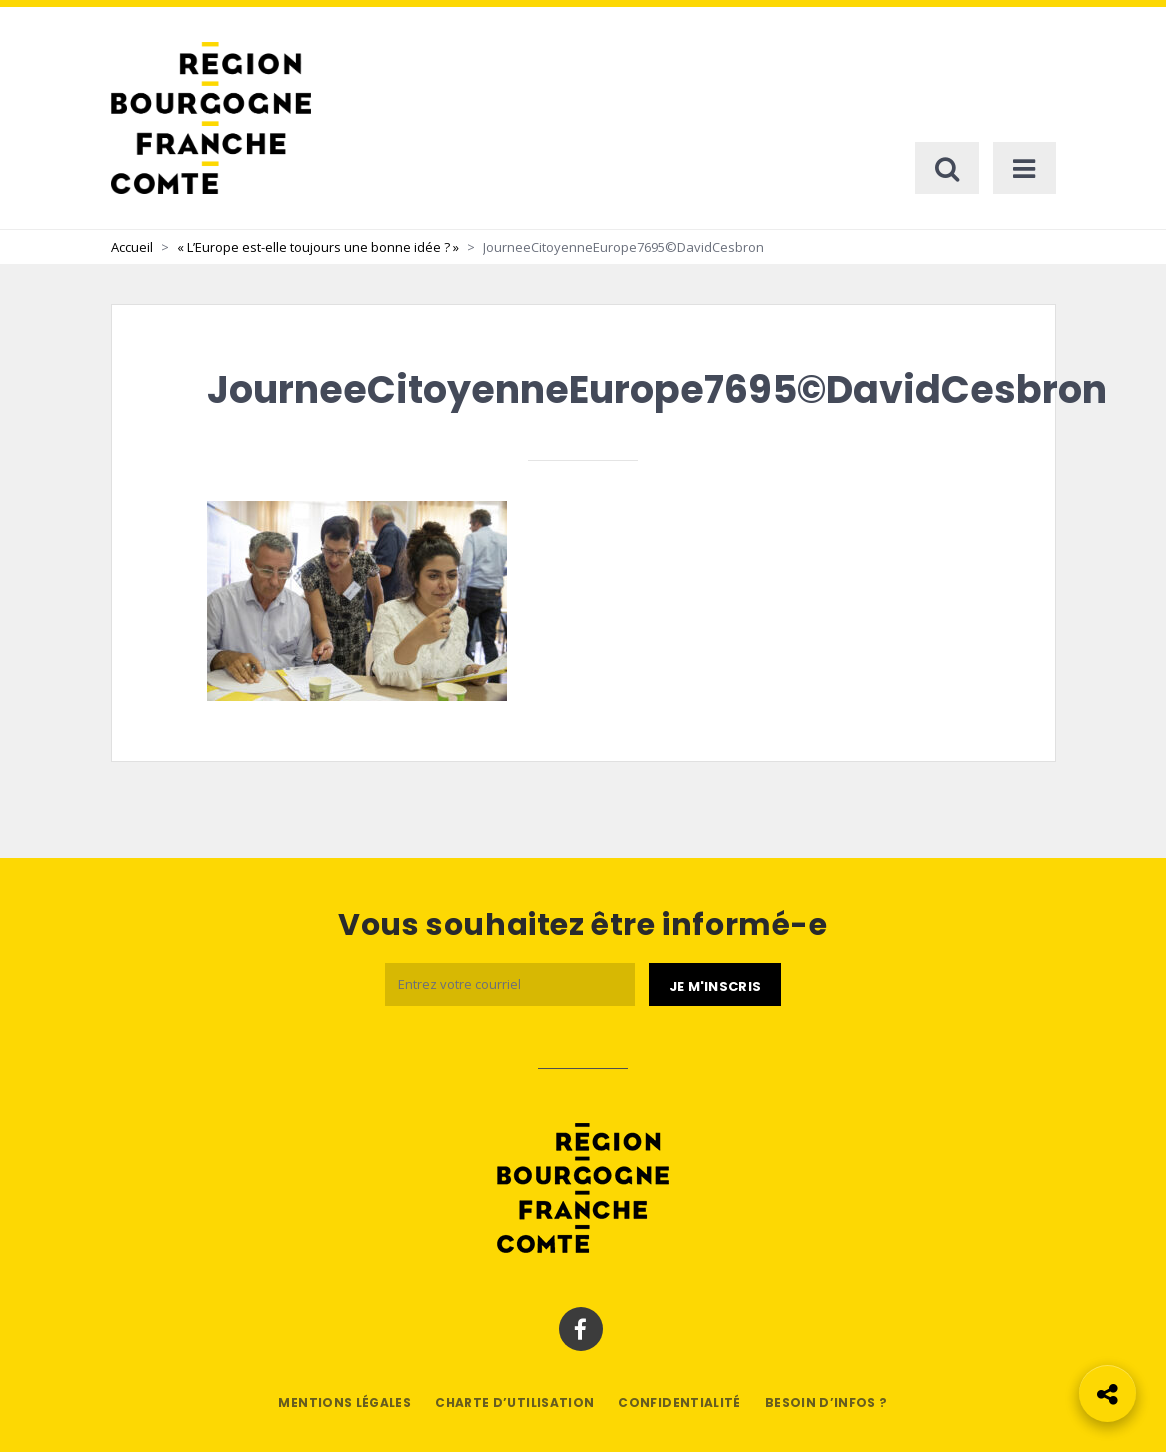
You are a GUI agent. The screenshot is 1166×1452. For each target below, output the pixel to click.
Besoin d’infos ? (826, 1402)
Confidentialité (679, 1402)
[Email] (510, 984)
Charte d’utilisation (514, 1402)
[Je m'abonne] (715, 985)
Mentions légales (344, 1402)
